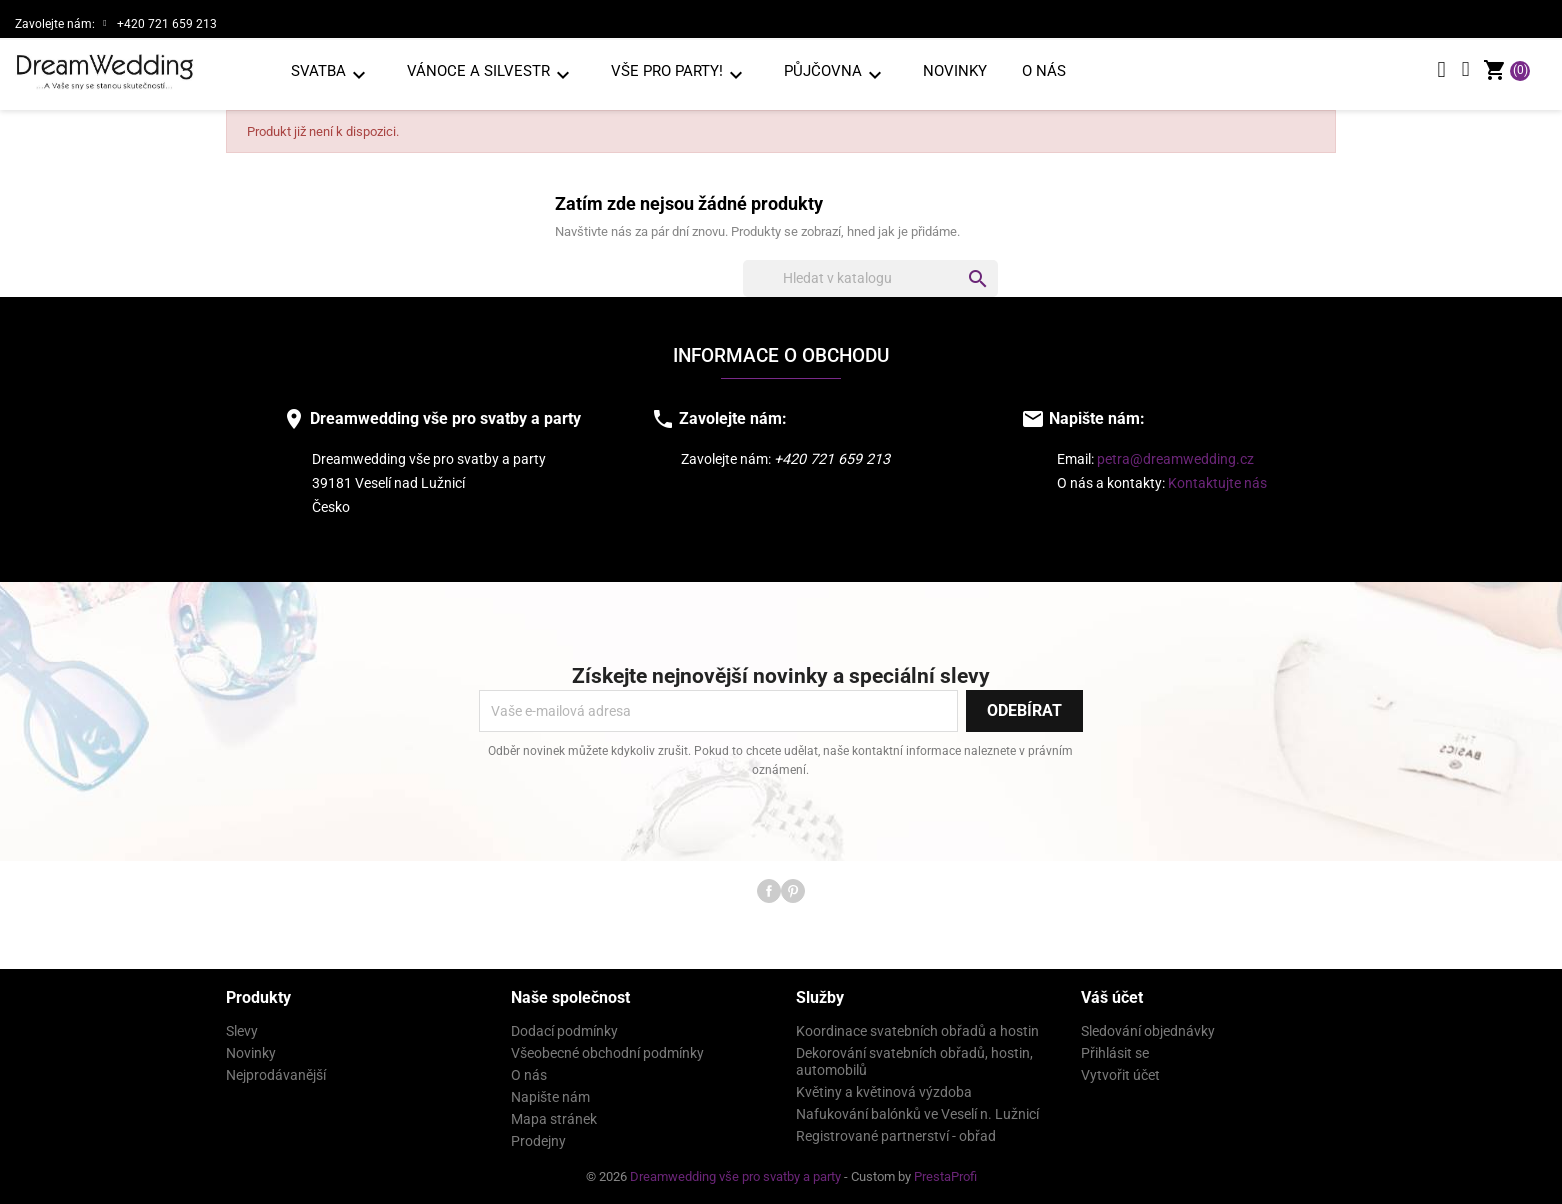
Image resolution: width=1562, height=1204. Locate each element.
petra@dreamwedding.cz (1175, 459)
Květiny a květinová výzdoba (884, 1092)
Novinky (955, 71)
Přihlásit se (1115, 1053)
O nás (1044, 71)
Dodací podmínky (564, 1031)
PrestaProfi (945, 1176)
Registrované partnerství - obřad (896, 1136)
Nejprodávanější (276, 1075)
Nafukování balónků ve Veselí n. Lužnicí (917, 1114)
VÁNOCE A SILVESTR (491, 74)
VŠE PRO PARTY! (680, 74)
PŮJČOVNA (836, 74)
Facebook (769, 891)
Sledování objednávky (1148, 1031)
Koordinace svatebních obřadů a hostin (917, 1031)
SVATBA (331, 74)
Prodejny (538, 1141)
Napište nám (550, 1097)
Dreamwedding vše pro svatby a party (737, 1176)
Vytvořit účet (1120, 1075)
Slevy (242, 1031)
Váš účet (1112, 997)
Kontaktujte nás (1217, 483)
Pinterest (793, 891)
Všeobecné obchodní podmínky (607, 1053)
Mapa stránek (554, 1119)
